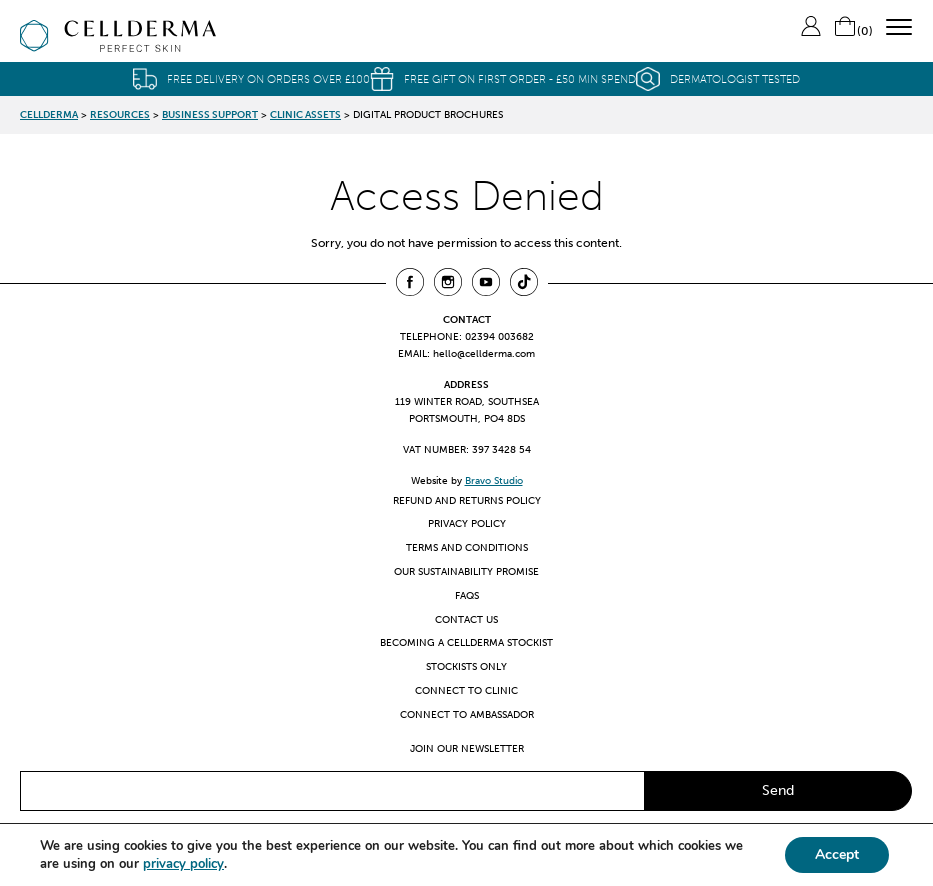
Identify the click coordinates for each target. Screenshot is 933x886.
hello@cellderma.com (484, 353)
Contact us (466, 619)
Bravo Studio (494, 480)
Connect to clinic (466, 690)
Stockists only (466, 666)
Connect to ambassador (467, 714)
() (853, 31)
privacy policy (183, 864)
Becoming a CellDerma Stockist (466, 642)
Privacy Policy (467, 523)
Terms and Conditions (467, 547)
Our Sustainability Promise (466, 571)
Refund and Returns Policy (467, 500)
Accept (837, 854)
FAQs (467, 595)
